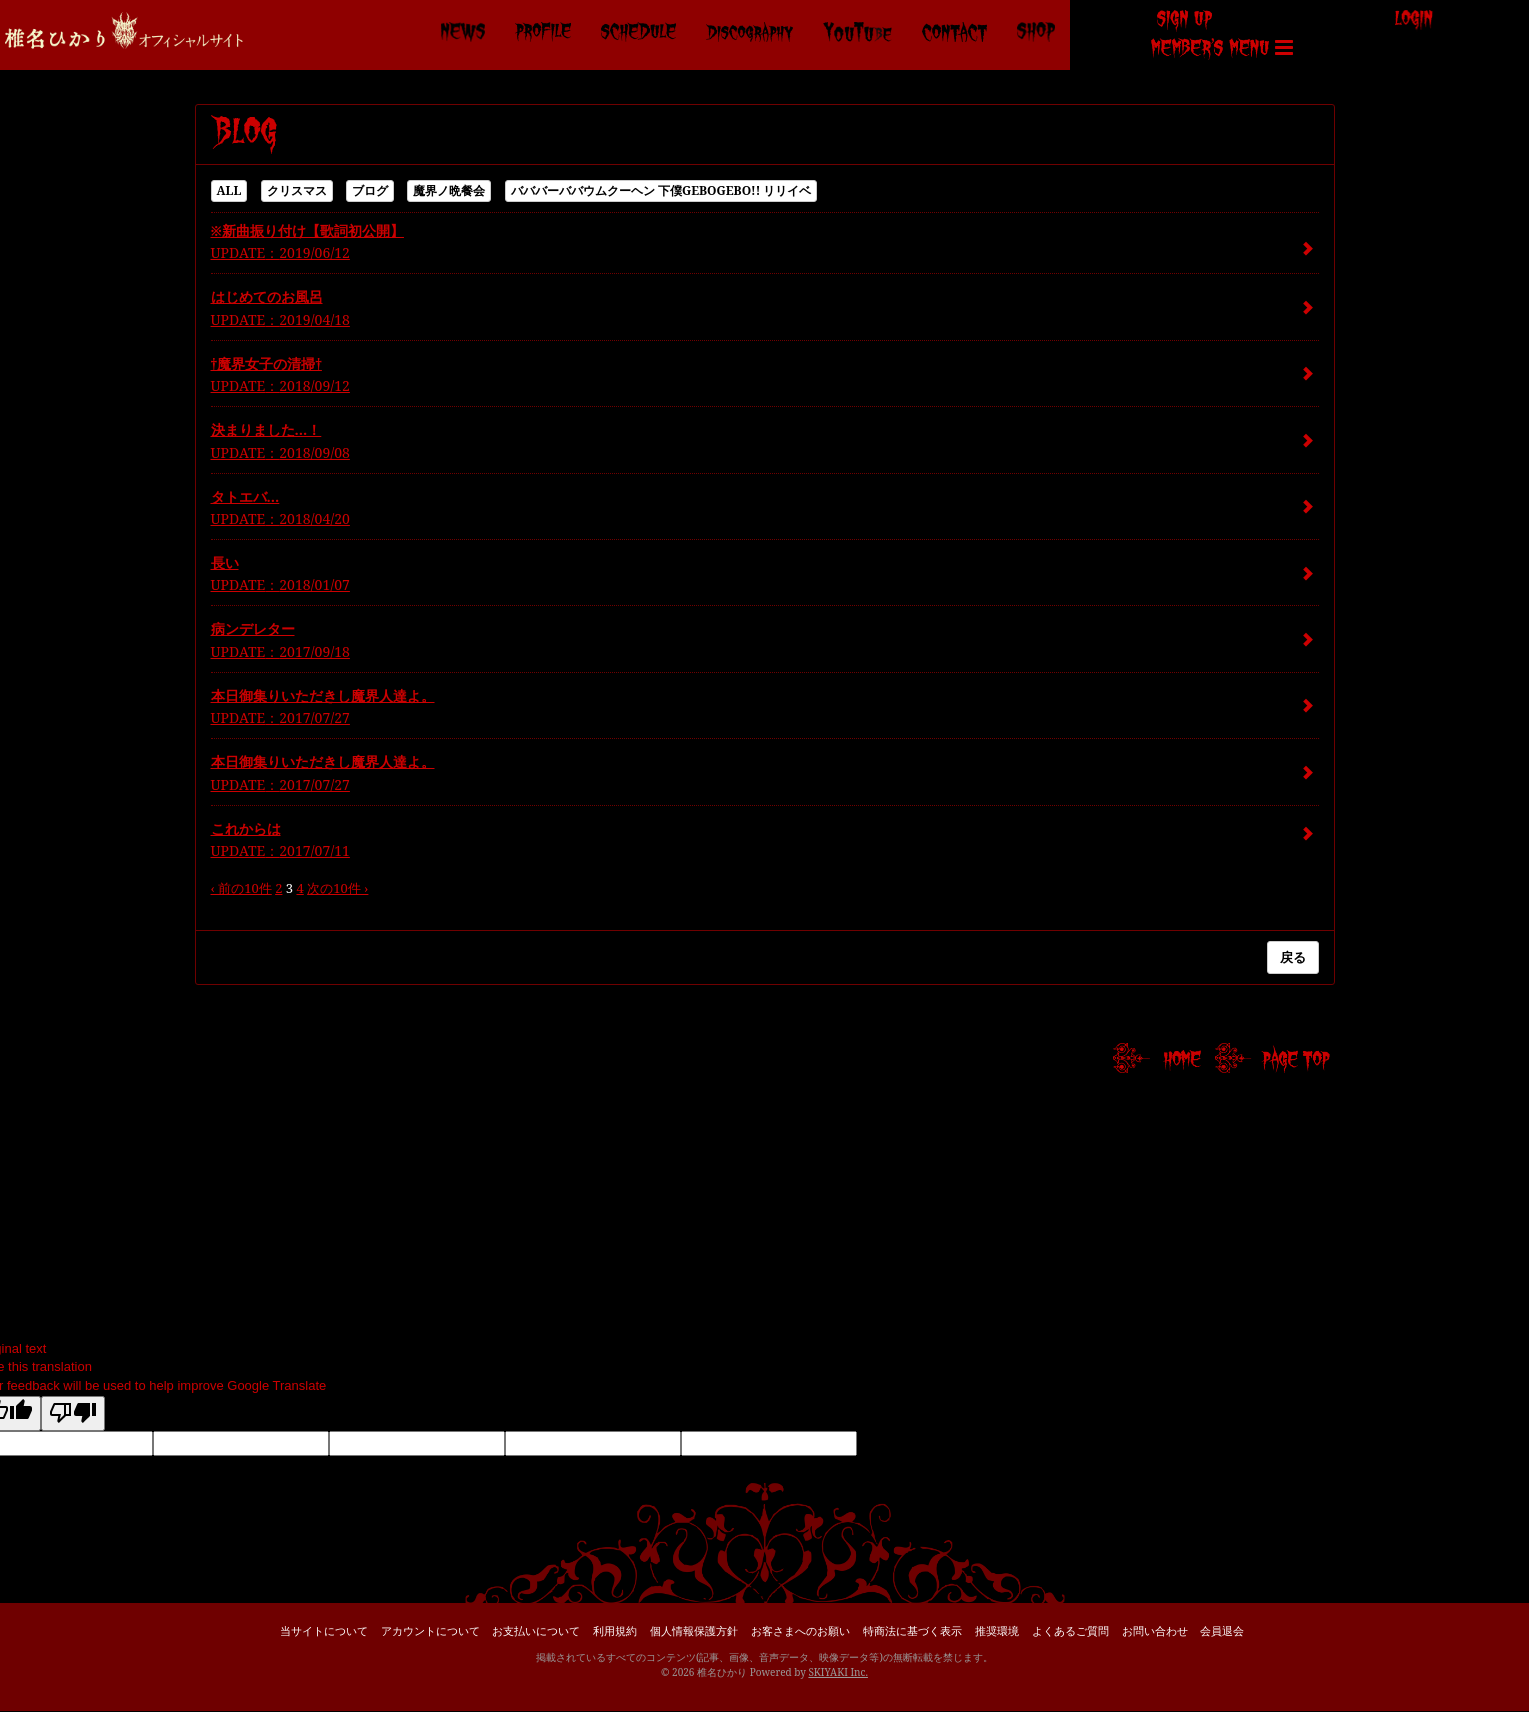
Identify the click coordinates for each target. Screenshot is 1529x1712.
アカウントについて (430, 1630)
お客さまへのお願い (800, 1630)
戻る (1293, 957)
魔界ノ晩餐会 (449, 190)
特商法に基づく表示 (912, 1630)
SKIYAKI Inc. (838, 1672)
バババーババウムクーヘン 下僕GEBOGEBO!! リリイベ (661, 190)
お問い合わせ (1155, 1630)
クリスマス (297, 190)
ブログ (370, 190)
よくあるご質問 (1070, 1630)
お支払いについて (536, 1630)
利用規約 (615, 1630)
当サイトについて (324, 1630)
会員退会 (1222, 1630)
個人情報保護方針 (694, 1630)
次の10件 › (337, 888)
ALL (229, 190)
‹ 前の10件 (241, 888)
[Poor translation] (73, 1414)
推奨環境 (997, 1630)
